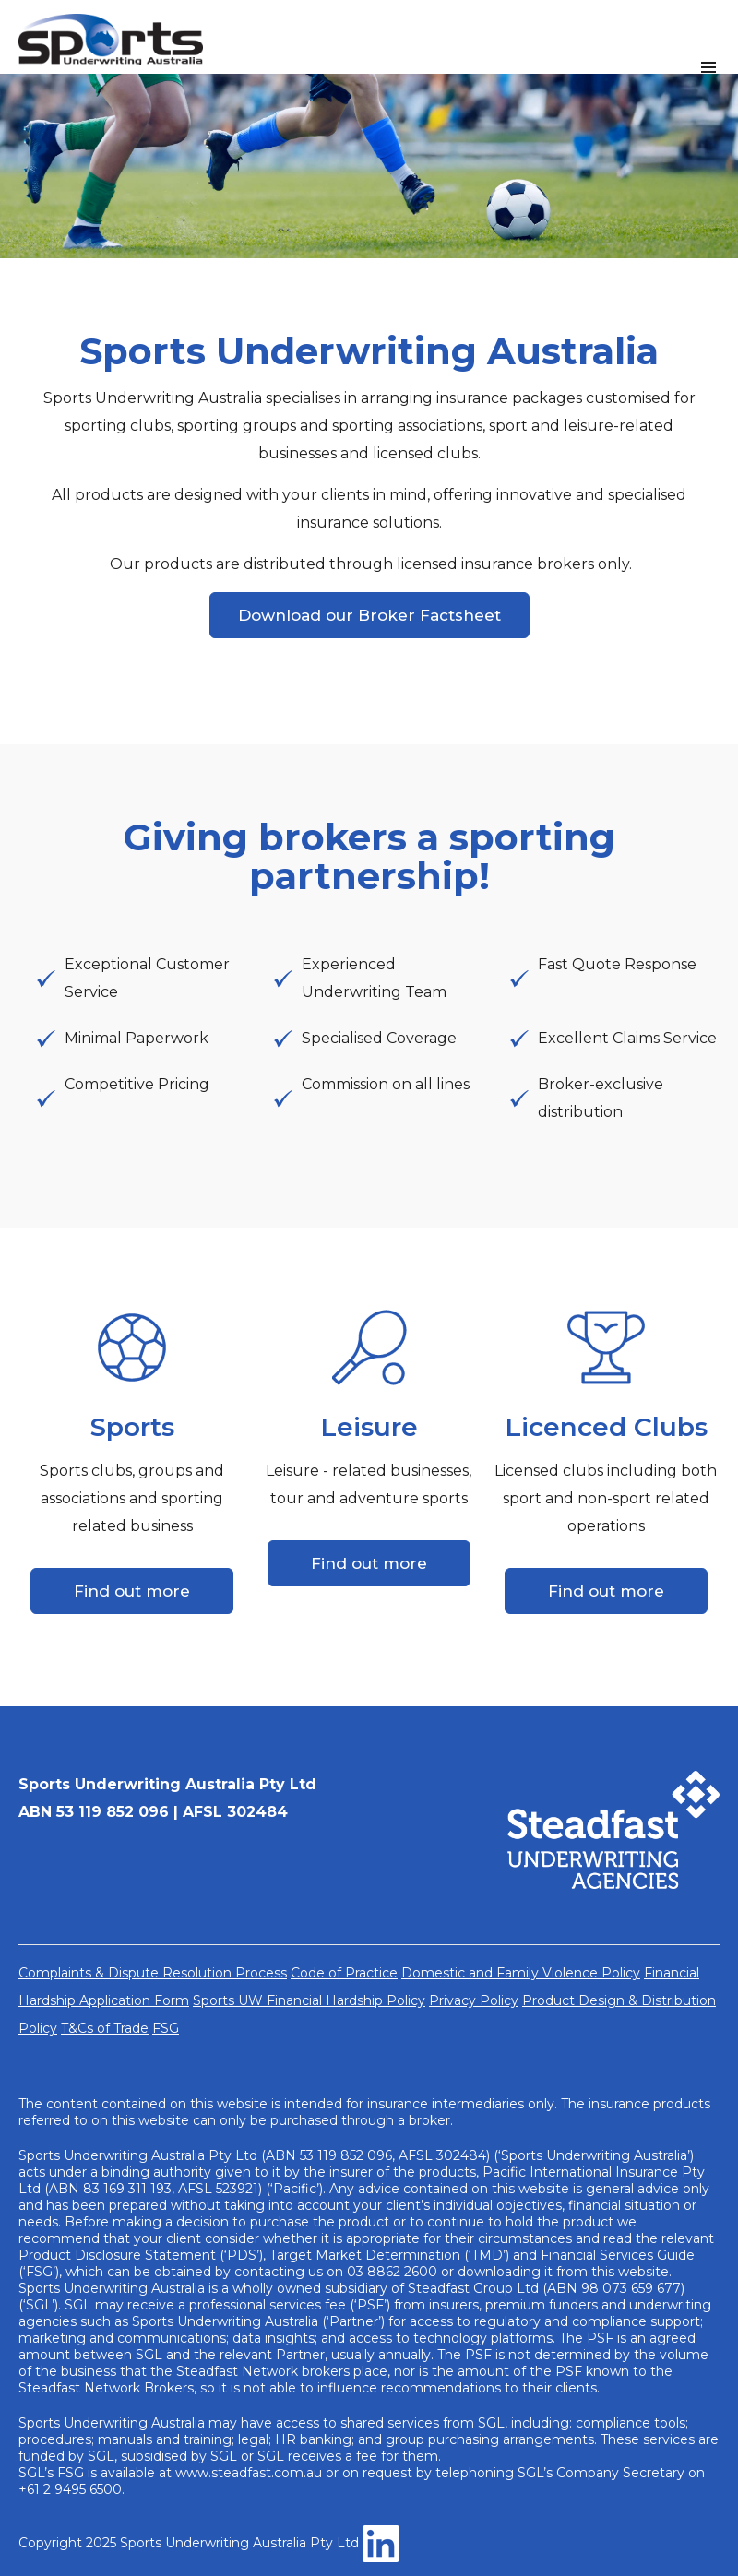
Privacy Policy (473, 2000)
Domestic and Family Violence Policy (520, 1973)
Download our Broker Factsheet (369, 615)
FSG (165, 2028)
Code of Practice (344, 1973)
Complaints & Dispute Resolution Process (152, 1973)
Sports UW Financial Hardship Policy (309, 2000)
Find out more (132, 1591)
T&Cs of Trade (105, 2028)
